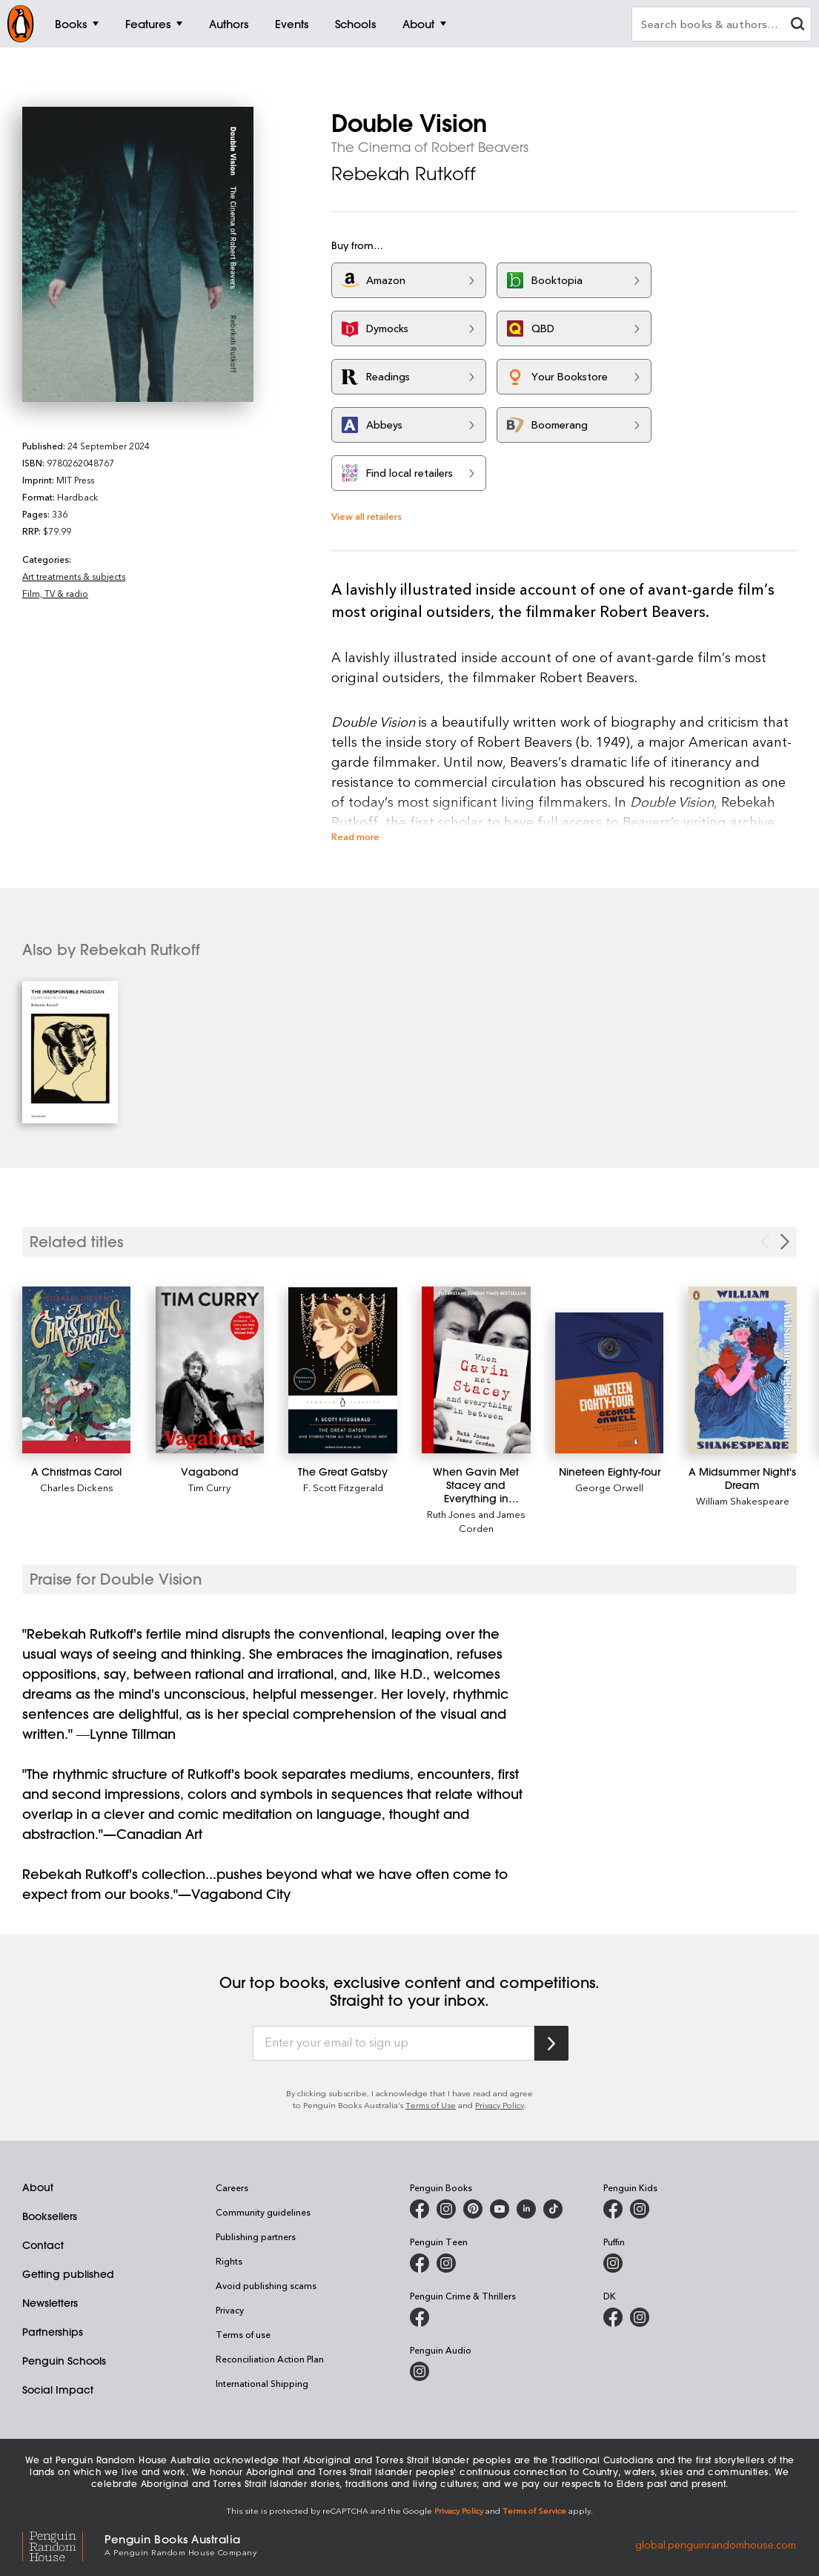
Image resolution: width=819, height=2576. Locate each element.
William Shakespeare (742, 1500)
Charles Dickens (76, 1487)
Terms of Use (430, 2104)
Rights (229, 2261)
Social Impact (57, 2390)
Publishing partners (256, 2236)
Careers (232, 2187)
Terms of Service (534, 2510)
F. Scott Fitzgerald (343, 1487)
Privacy (230, 2309)
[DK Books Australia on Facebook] (613, 2317)
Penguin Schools (64, 2361)
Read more (355, 836)
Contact (43, 2245)
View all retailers (366, 516)
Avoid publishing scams (266, 2285)
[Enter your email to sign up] (394, 2043)
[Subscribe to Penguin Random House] (551, 2043)
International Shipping (262, 2383)
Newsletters (50, 2303)
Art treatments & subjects (73, 576)
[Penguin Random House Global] (63, 2543)
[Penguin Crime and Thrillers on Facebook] (419, 2317)
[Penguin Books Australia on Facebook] (419, 2209)
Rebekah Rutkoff (403, 173)
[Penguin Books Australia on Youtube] (499, 2209)
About (37, 2187)
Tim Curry (209, 1487)
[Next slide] (784, 1241)
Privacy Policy (499, 2104)
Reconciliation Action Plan (270, 2358)
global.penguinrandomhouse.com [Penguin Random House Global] (715, 2544)
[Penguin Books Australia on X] (473, 2209)
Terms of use (243, 2334)
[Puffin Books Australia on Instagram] (613, 2263)
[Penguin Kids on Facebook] (613, 2209)
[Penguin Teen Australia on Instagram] (446, 2263)
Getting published (68, 2274)
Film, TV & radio (55, 593)
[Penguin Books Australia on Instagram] (446, 2209)
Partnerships (52, 2332)
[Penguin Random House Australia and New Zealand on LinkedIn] (526, 2209)
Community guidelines (263, 2212)
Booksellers (49, 2216)
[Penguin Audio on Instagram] (419, 2371)
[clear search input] (797, 25)
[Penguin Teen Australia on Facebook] (419, 2263)
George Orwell (609, 1487)
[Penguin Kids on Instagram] (639, 2209)
